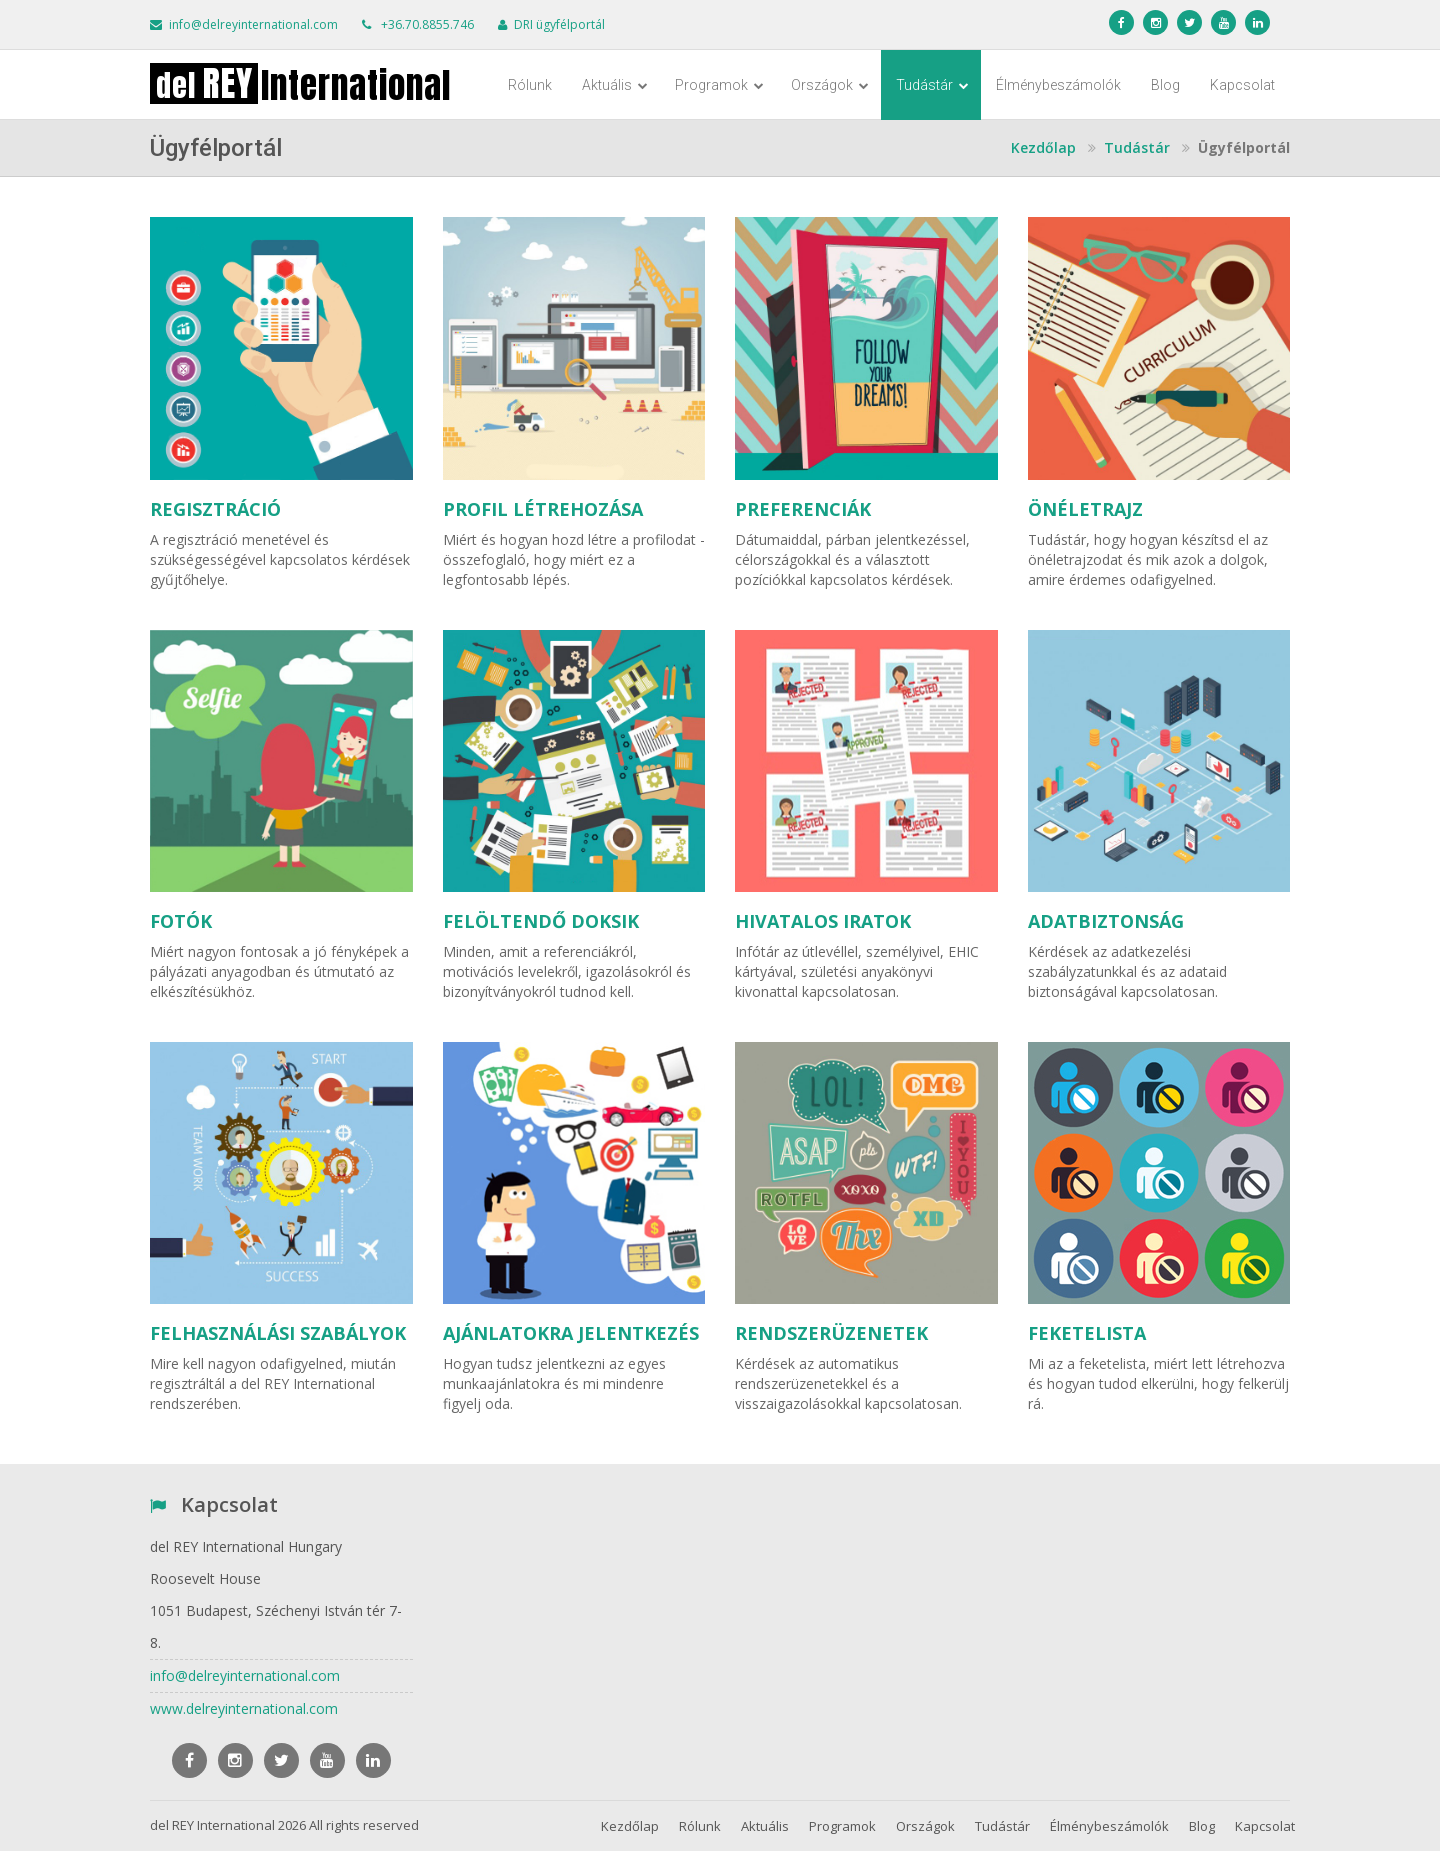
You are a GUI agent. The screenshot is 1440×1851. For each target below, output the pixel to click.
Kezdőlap (630, 1826)
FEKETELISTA (1087, 1333)
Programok (719, 85)
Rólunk (530, 85)
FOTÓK (181, 921)
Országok (830, 85)
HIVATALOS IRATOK (823, 921)
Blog (1165, 85)
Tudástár (932, 85)
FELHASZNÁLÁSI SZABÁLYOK (278, 1333)
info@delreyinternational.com (253, 24)
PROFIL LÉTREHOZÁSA (543, 509)
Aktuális (615, 85)
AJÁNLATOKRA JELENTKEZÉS (571, 1333)
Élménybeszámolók (1058, 85)
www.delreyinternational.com (244, 1708)
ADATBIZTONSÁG (1106, 921)
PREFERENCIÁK (803, 509)
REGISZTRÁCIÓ (215, 509)
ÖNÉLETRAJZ (1085, 509)
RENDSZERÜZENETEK (831, 1333)
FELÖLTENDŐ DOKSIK (541, 921)
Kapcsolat (1242, 85)
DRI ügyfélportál (559, 24)
